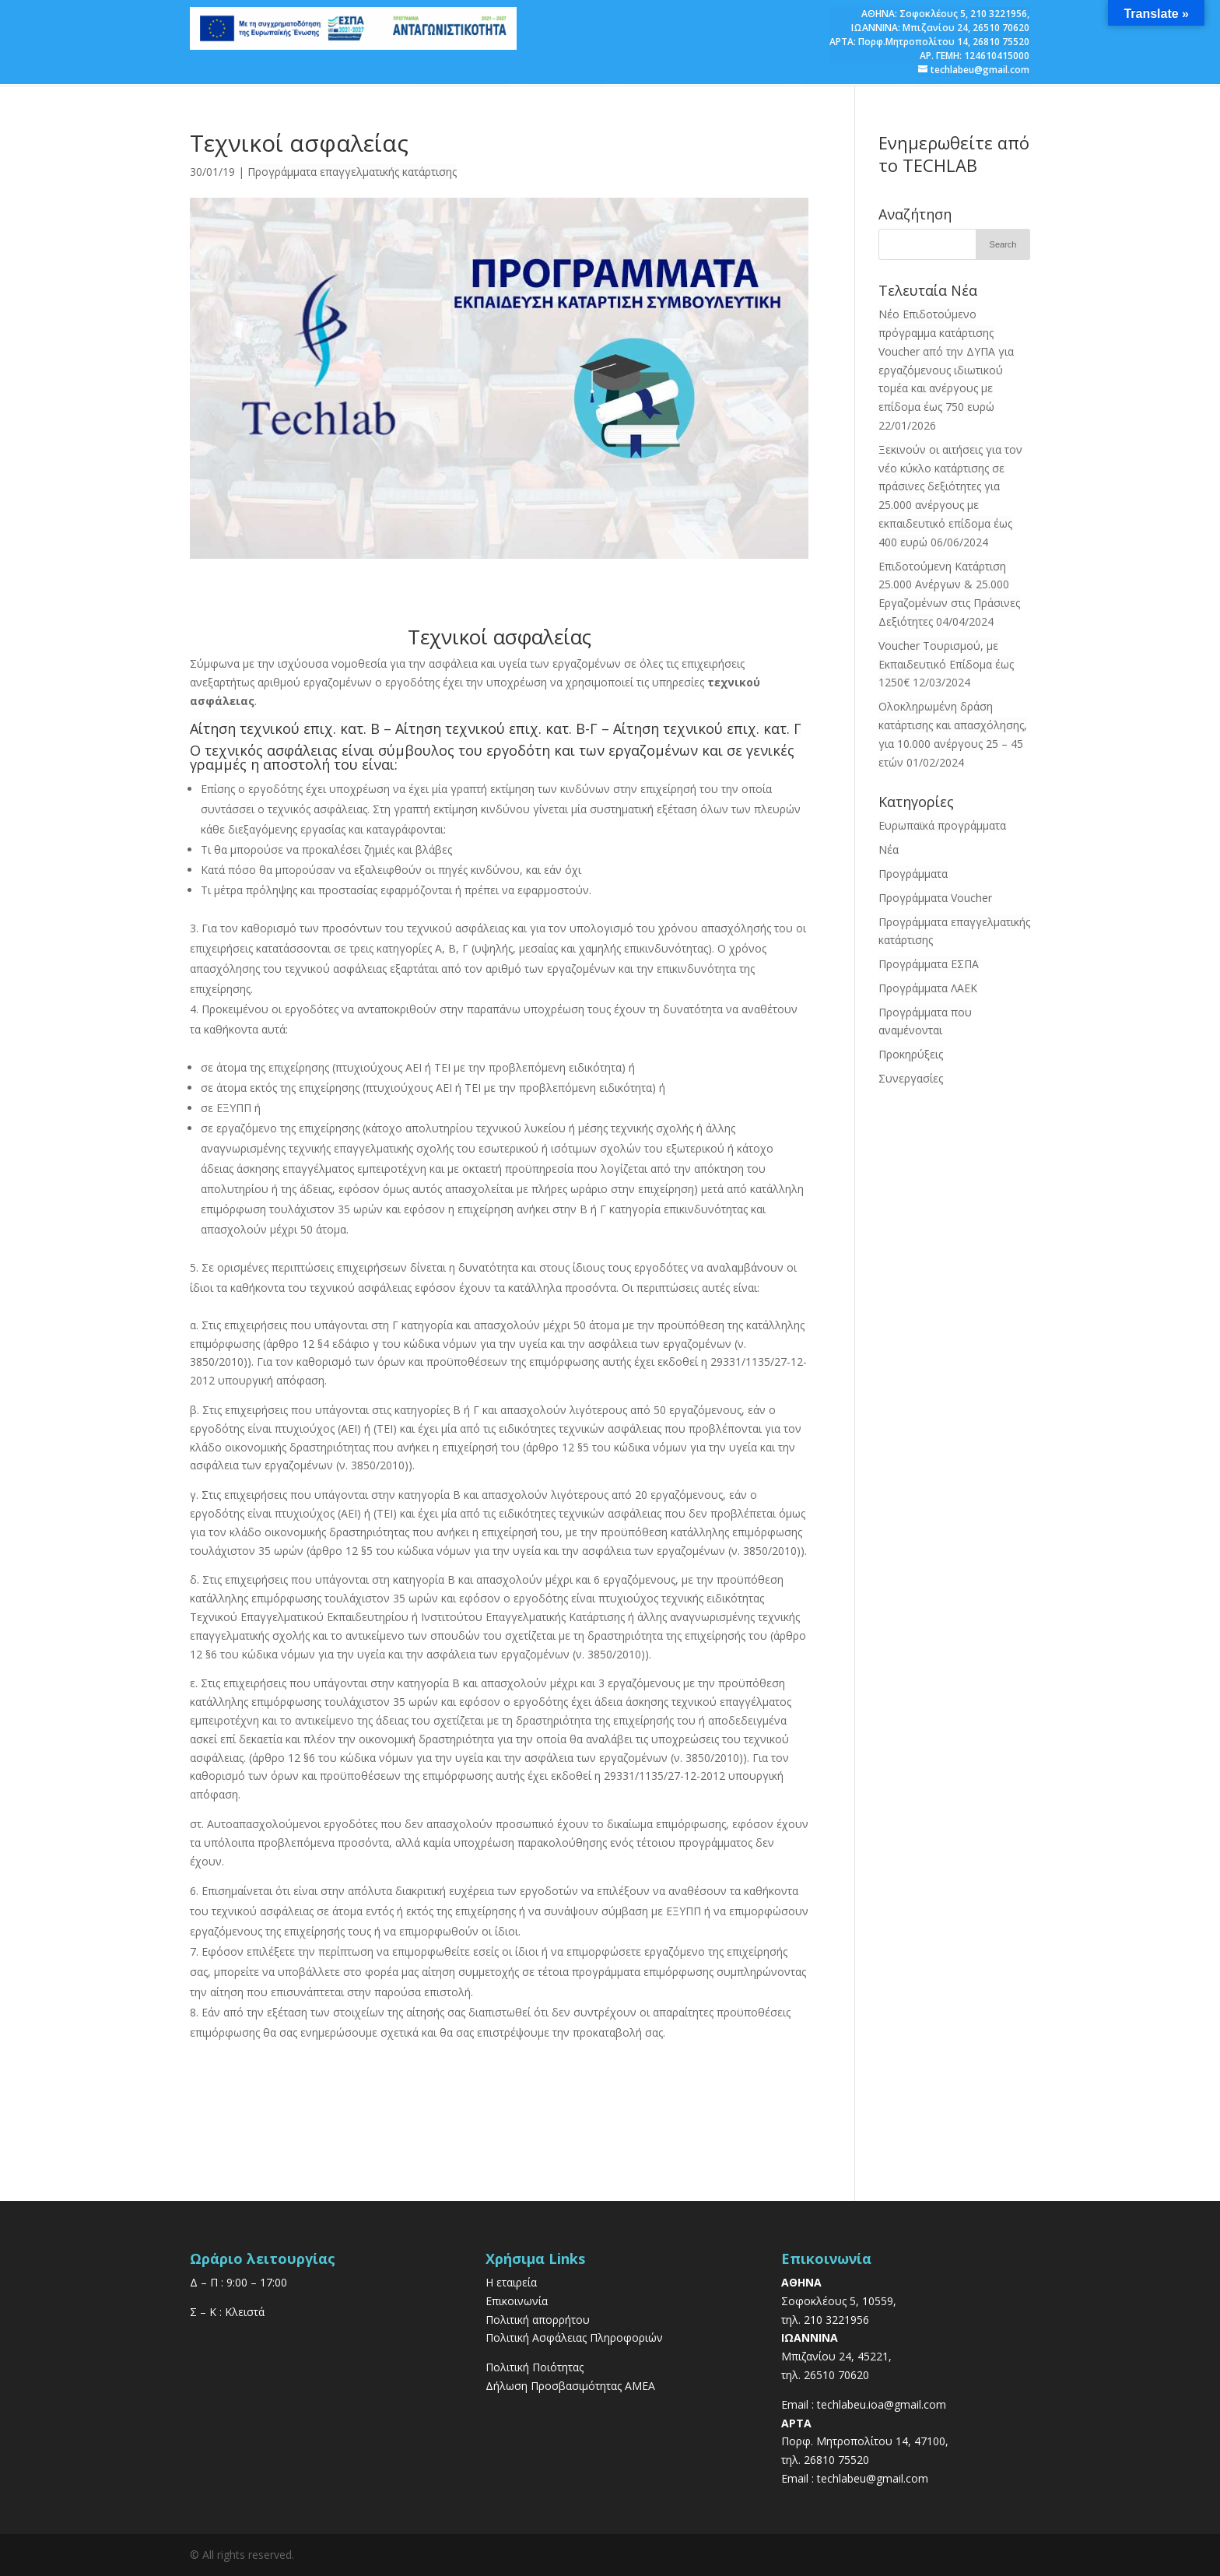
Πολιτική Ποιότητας (535, 2367)
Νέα (888, 849)
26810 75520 (1001, 41)
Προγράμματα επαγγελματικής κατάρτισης (352, 171)
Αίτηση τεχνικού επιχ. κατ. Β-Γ (496, 728)
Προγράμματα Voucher (935, 897)
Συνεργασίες (910, 1078)
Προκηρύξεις (910, 1054)
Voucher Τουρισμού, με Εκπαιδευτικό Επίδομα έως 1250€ (946, 664)
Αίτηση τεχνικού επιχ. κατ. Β (285, 728)
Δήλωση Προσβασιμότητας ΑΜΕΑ (570, 2385)
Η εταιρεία (511, 2282)
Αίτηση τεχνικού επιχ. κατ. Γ (707, 728)
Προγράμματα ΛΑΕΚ (927, 988)
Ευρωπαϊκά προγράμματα (942, 825)
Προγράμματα (913, 873)
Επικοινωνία (517, 2300)
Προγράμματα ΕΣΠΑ (928, 963)
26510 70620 (1001, 27)
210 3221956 (998, 13)
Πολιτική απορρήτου (538, 2319)
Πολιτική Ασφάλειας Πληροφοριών (574, 2337)
